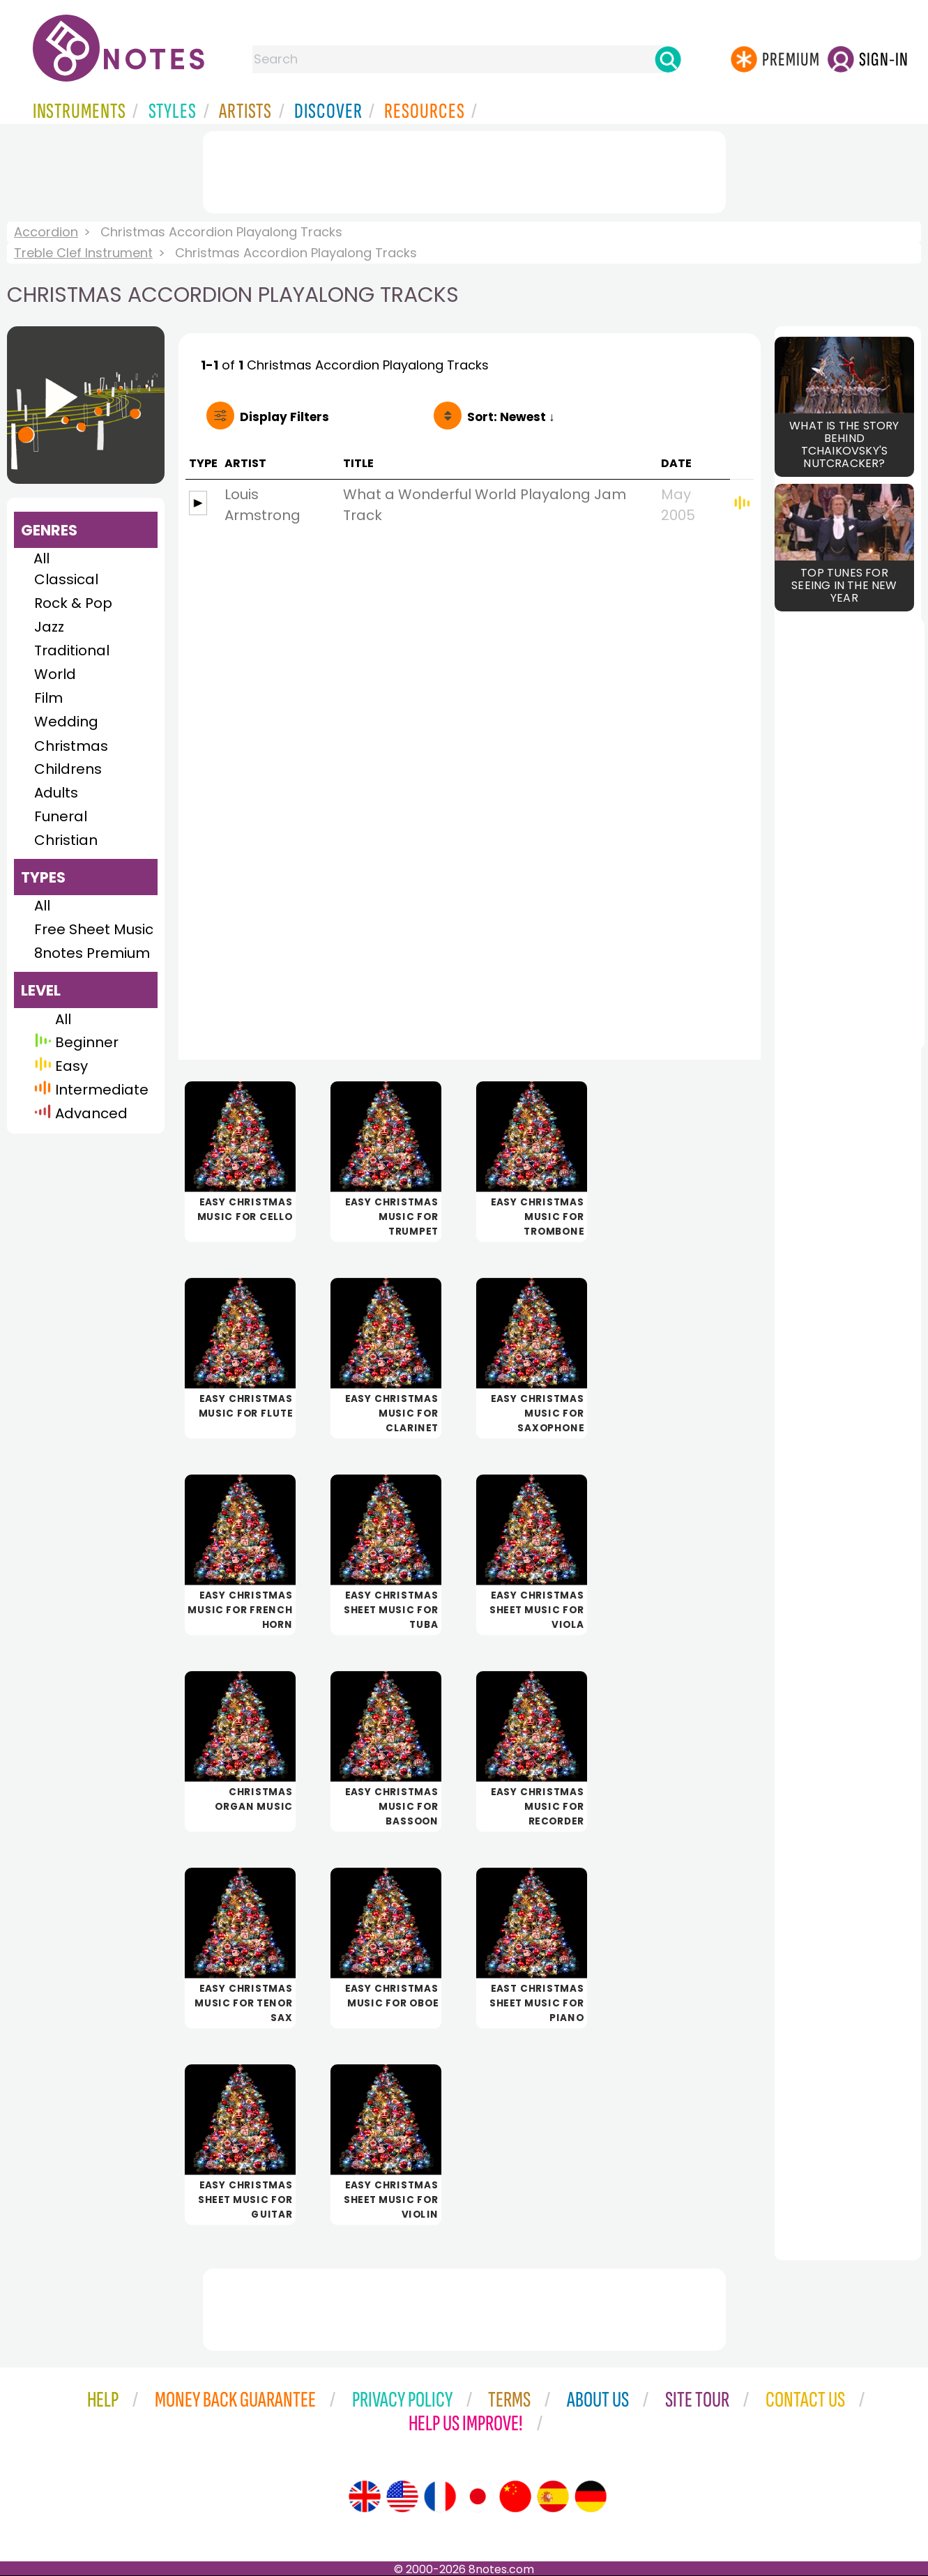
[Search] (668, 59)
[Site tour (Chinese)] (515, 2496)
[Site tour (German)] (590, 2496)
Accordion (46, 232)
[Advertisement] (464, 169)
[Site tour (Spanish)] (552, 2496)
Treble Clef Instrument (83, 252)
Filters (284, 417)
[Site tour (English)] (364, 2496)
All (41, 558)
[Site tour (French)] (440, 2496)
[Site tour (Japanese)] (477, 2496)
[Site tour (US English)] (402, 2496)
